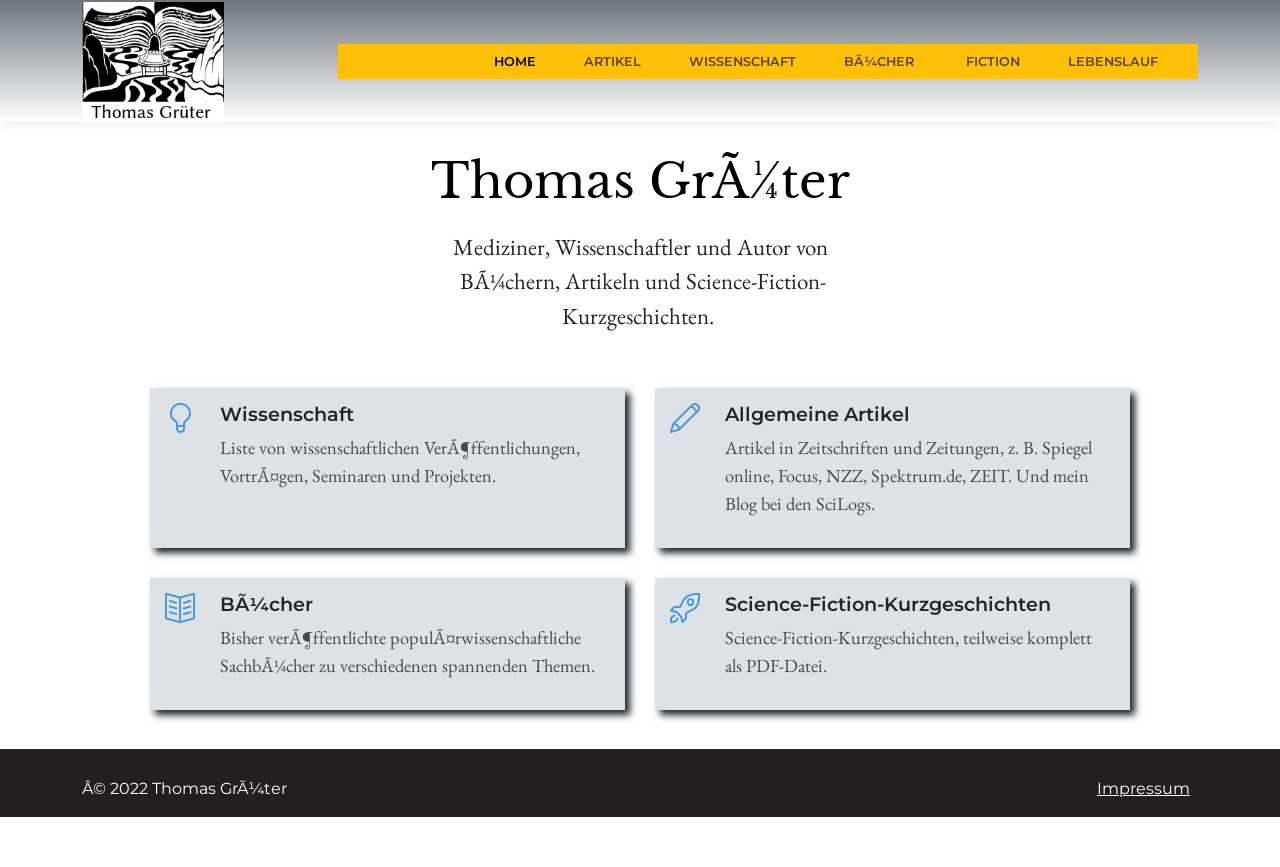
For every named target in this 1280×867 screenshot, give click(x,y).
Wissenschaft (742, 61)
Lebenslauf (1113, 61)
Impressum (1143, 788)
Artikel (612, 61)
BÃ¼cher (879, 61)
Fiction (991, 61)
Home (515, 61)
